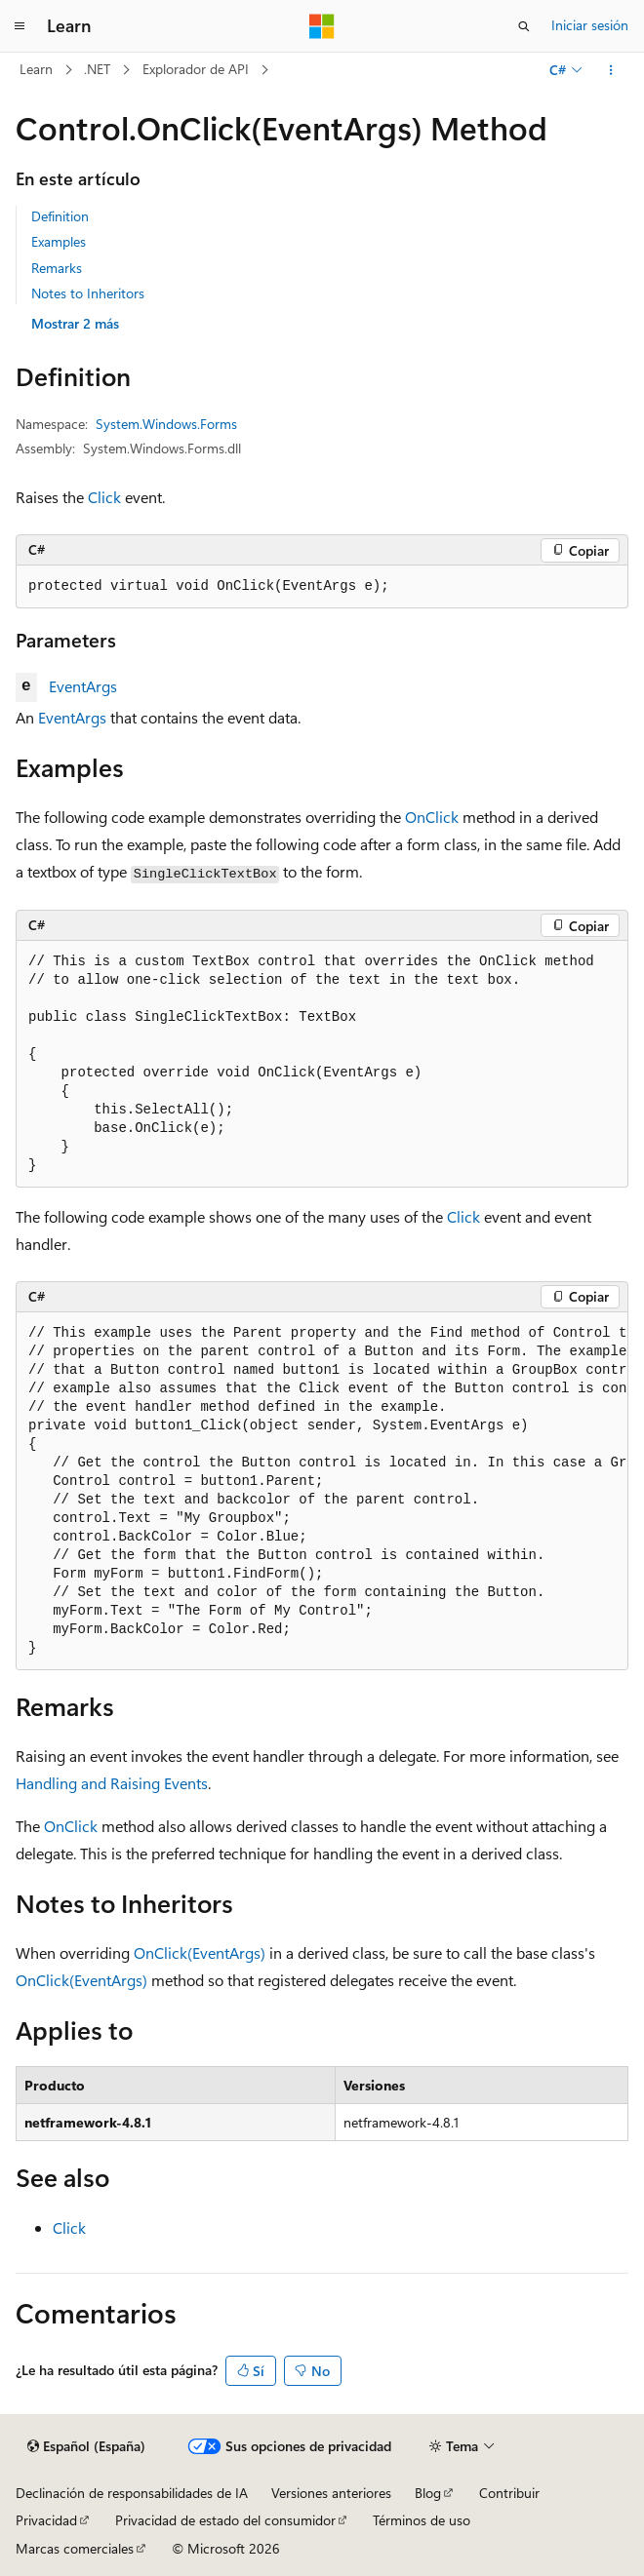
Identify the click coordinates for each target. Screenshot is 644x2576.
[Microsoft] (322, 26)
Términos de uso (421, 2520)
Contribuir (509, 2492)
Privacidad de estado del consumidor (225, 2520)
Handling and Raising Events (112, 1783)
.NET (97, 68)
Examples (58, 241)
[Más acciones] (611, 70)
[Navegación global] (19, 26)
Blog (428, 2492)
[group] (322, 1491)
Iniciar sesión (589, 25)
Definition (60, 216)
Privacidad (46, 2520)
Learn (36, 68)
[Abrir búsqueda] (523, 26)
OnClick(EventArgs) (199, 1952)
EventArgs (83, 686)
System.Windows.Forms (166, 423)
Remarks (56, 267)
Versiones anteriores (331, 2492)
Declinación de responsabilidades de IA (132, 2492)
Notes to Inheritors (87, 293)
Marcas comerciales (75, 2548)
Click (104, 497)
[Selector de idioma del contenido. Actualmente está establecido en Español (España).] (86, 2446)
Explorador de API (195, 68)
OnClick (432, 816)
